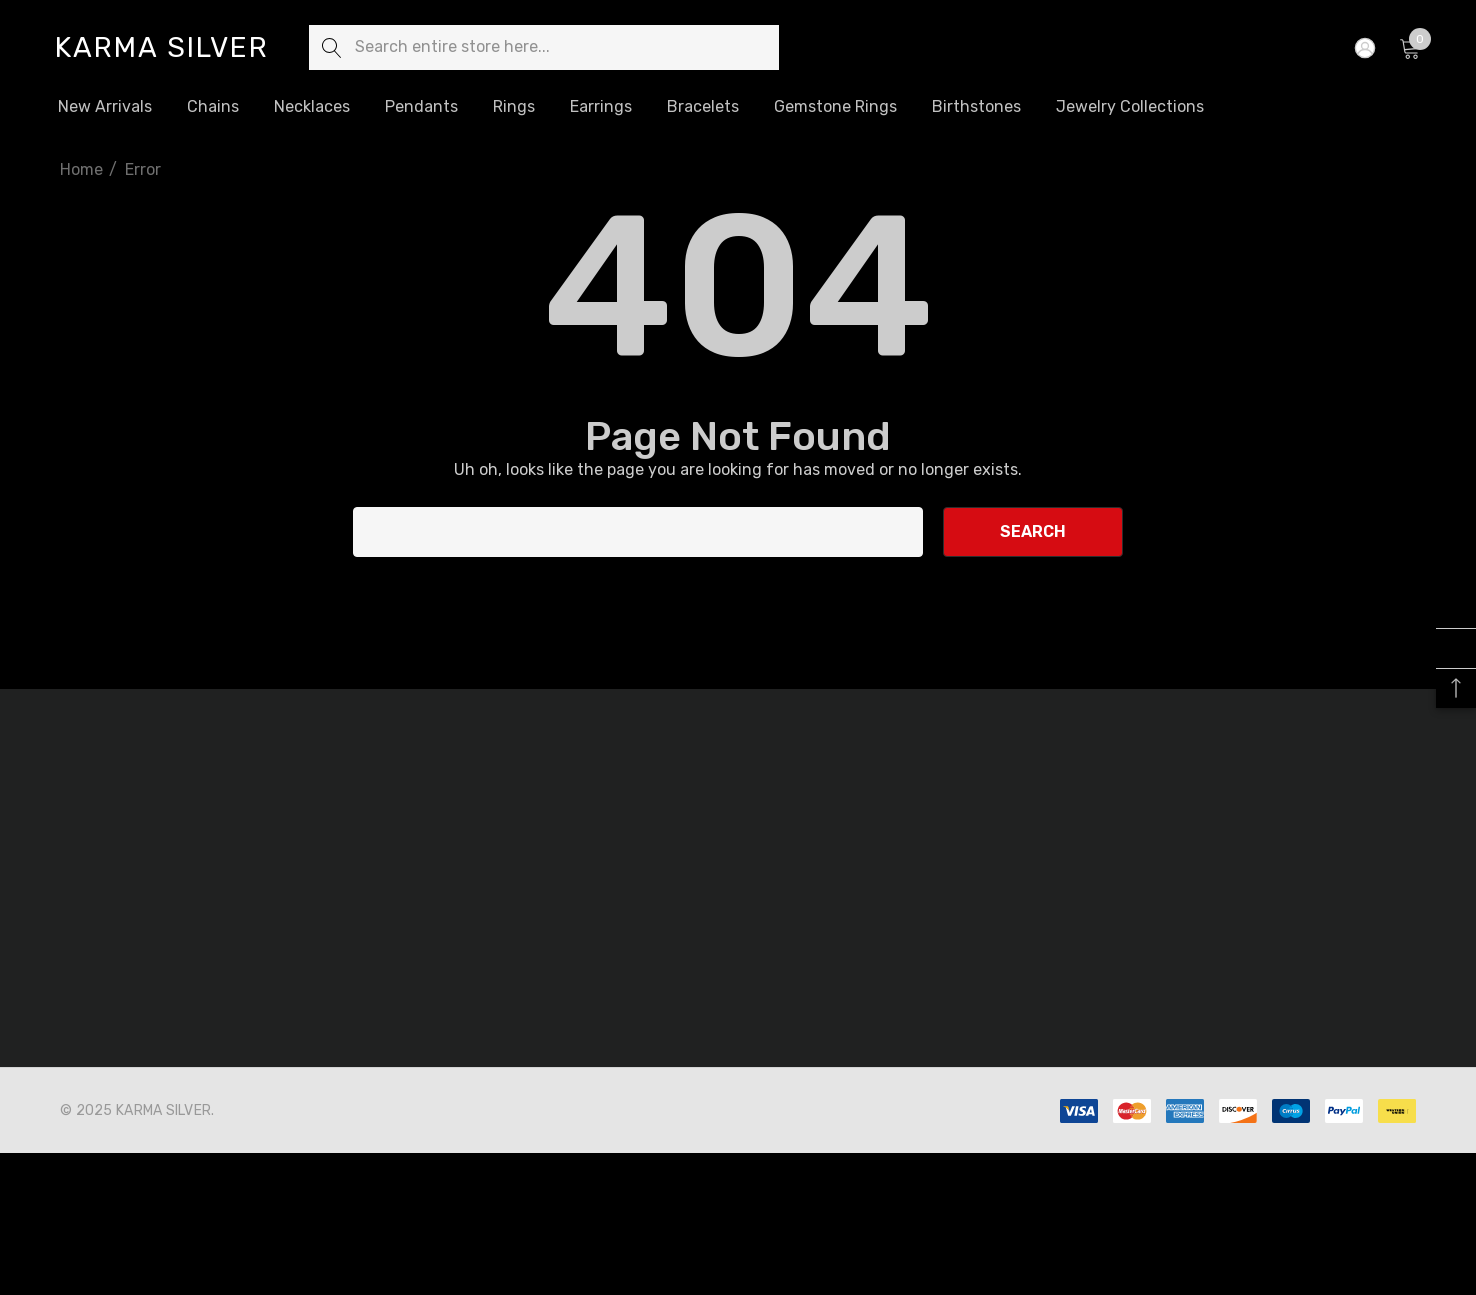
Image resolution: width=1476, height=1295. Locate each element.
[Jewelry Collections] (1130, 106)
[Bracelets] (702, 107)
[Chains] (213, 108)
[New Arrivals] (104, 107)
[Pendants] (421, 107)
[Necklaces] (312, 108)
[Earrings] (600, 107)
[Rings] (514, 108)
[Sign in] (1363, 48)
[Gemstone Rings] (835, 107)
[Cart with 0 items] (1408, 48)
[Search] (331, 47)
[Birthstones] (976, 106)
